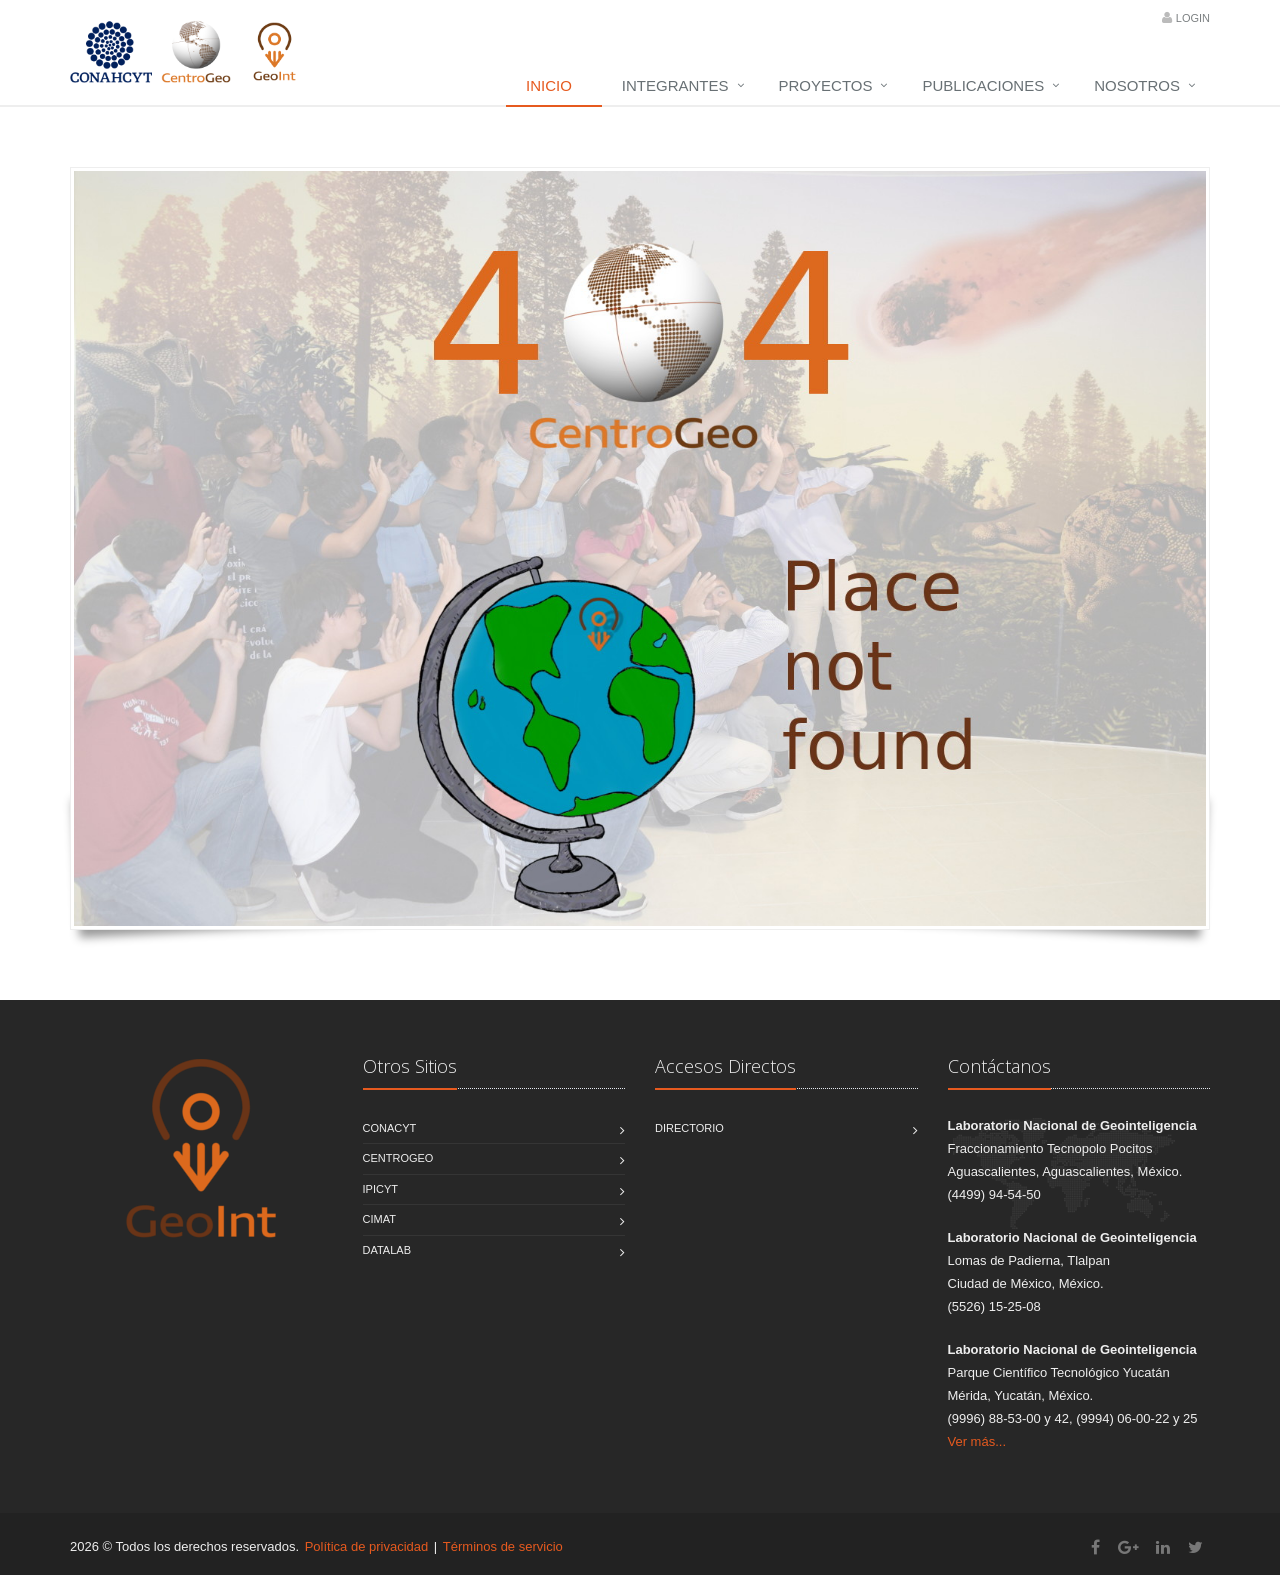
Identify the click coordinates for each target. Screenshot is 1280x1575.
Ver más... (977, 1441)
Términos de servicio (503, 1546)
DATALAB (387, 1250)
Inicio (549, 85)
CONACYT (390, 1128)
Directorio (689, 1128)
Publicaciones (983, 85)
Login (1193, 18)
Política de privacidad (367, 1546)
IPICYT (380, 1189)
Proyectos (826, 85)
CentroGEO (398, 1158)
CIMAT (379, 1219)
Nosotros (1137, 85)
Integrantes (675, 85)
